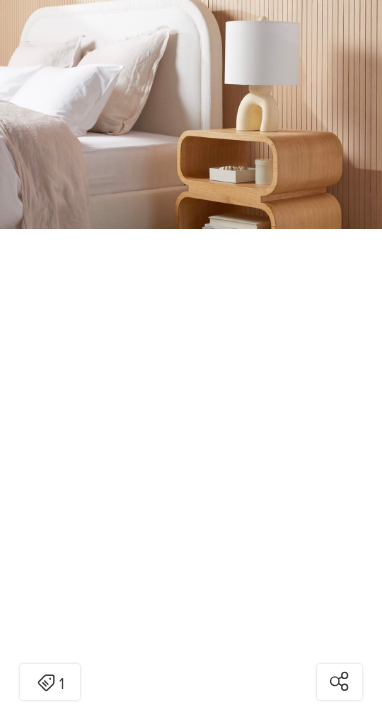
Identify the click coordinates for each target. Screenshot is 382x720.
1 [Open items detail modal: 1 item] (50, 684)
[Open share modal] (339, 682)
